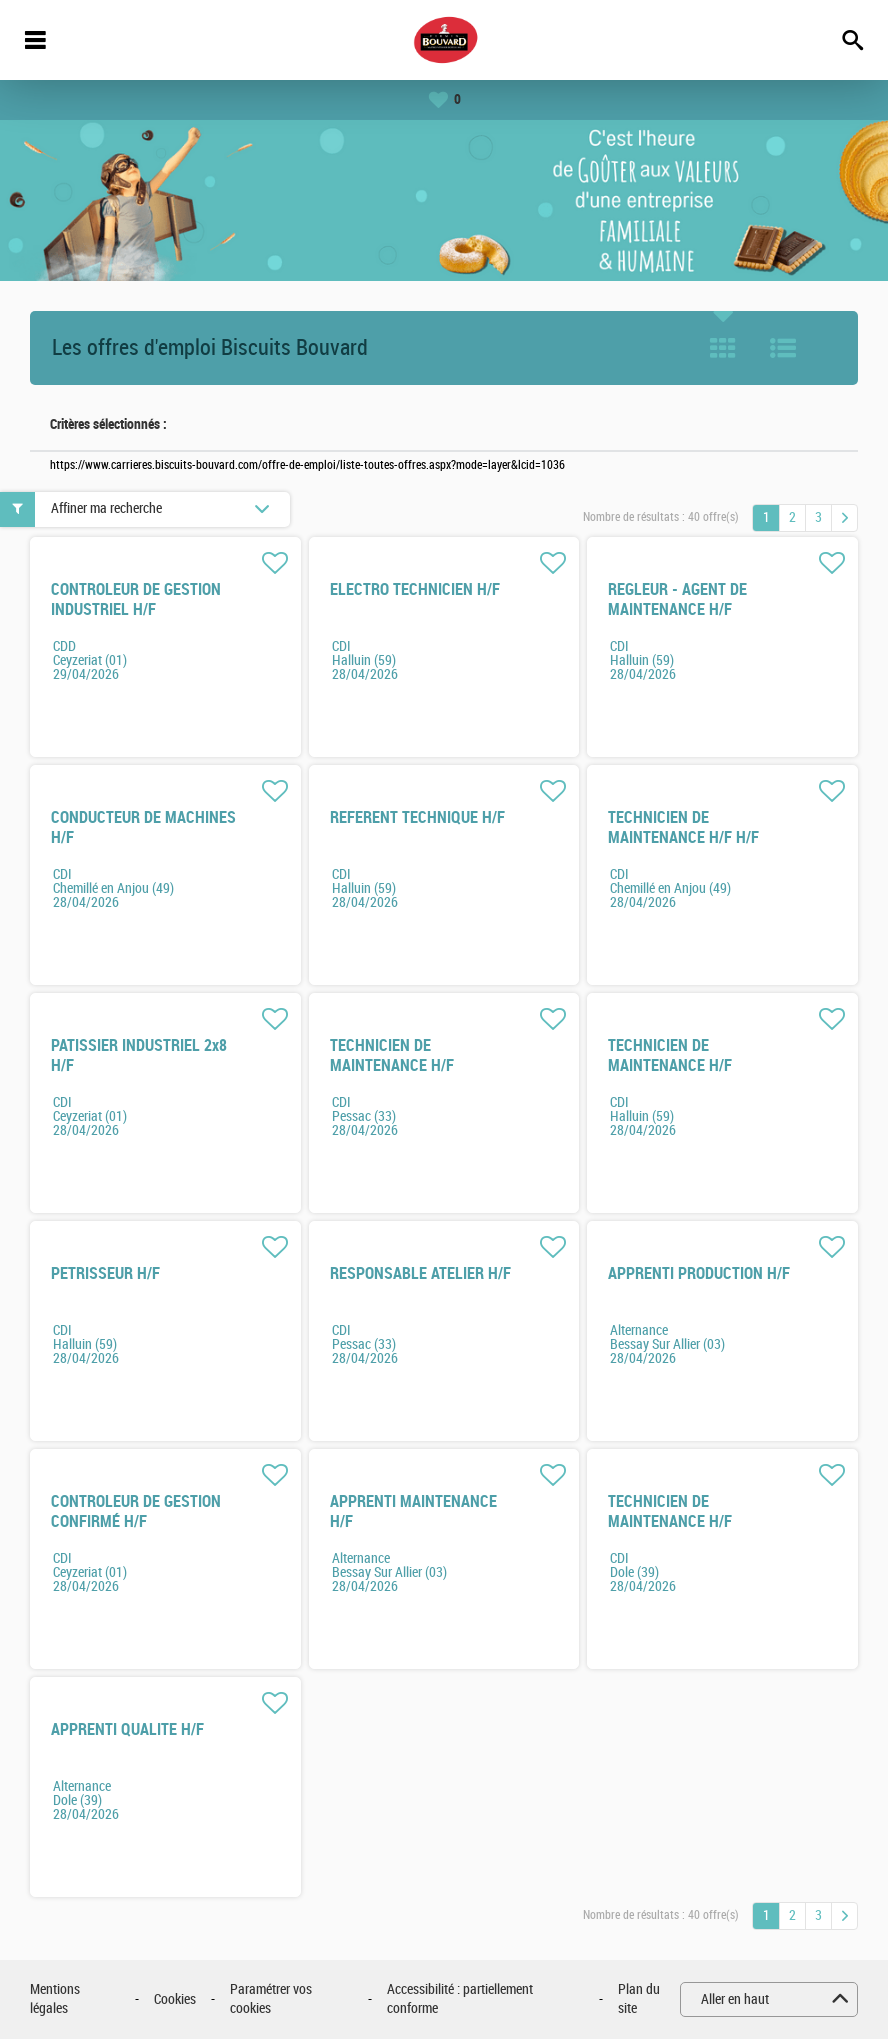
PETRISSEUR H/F (105, 1273)
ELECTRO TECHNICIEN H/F (415, 589)
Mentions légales (55, 1999)
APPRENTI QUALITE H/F (127, 1729)
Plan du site (639, 1999)
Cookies (175, 1999)
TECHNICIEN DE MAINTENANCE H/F (392, 1055)
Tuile (723, 348)
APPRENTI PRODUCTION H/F (699, 1273)
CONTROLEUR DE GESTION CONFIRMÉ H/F (136, 1511)
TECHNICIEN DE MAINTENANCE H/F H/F (683, 827)
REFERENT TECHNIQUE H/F (417, 817)
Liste (783, 348)
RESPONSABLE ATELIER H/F (420, 1273)
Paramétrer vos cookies (271, 1999)
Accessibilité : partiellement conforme (460, 1999)
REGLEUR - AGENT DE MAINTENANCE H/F (677, 599)
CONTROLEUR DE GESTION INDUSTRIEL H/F (136, 599)
